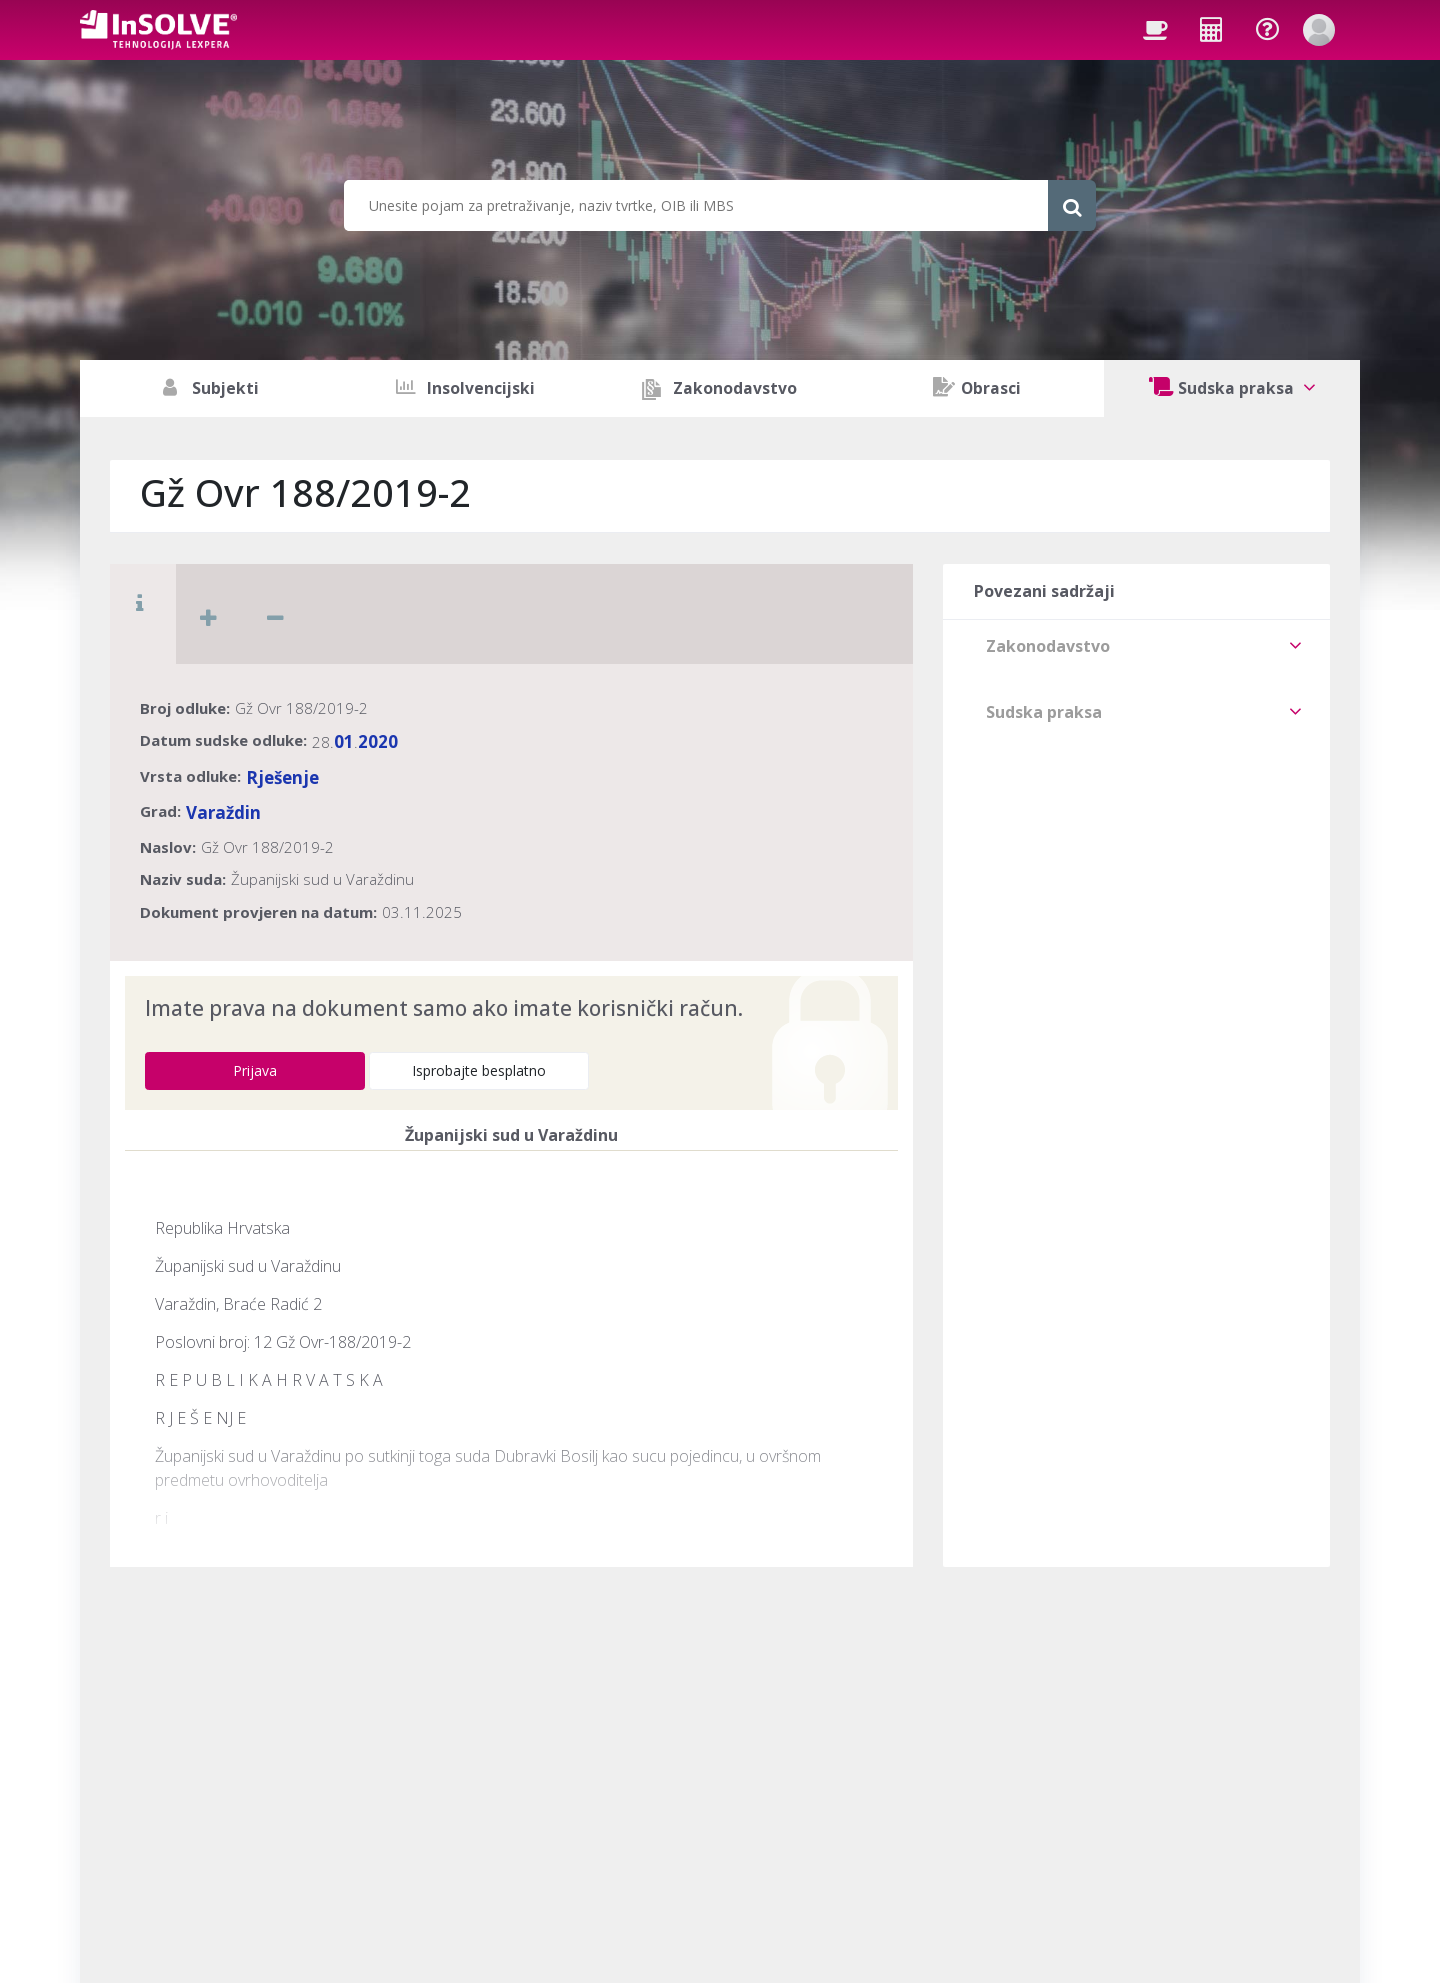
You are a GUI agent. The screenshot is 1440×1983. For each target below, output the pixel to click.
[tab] (1136, 646)
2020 (378, 741)
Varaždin (223, 812)
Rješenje (282, 777)
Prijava (255, 1070)
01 (344, 741)
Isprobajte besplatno (479, 1070)
